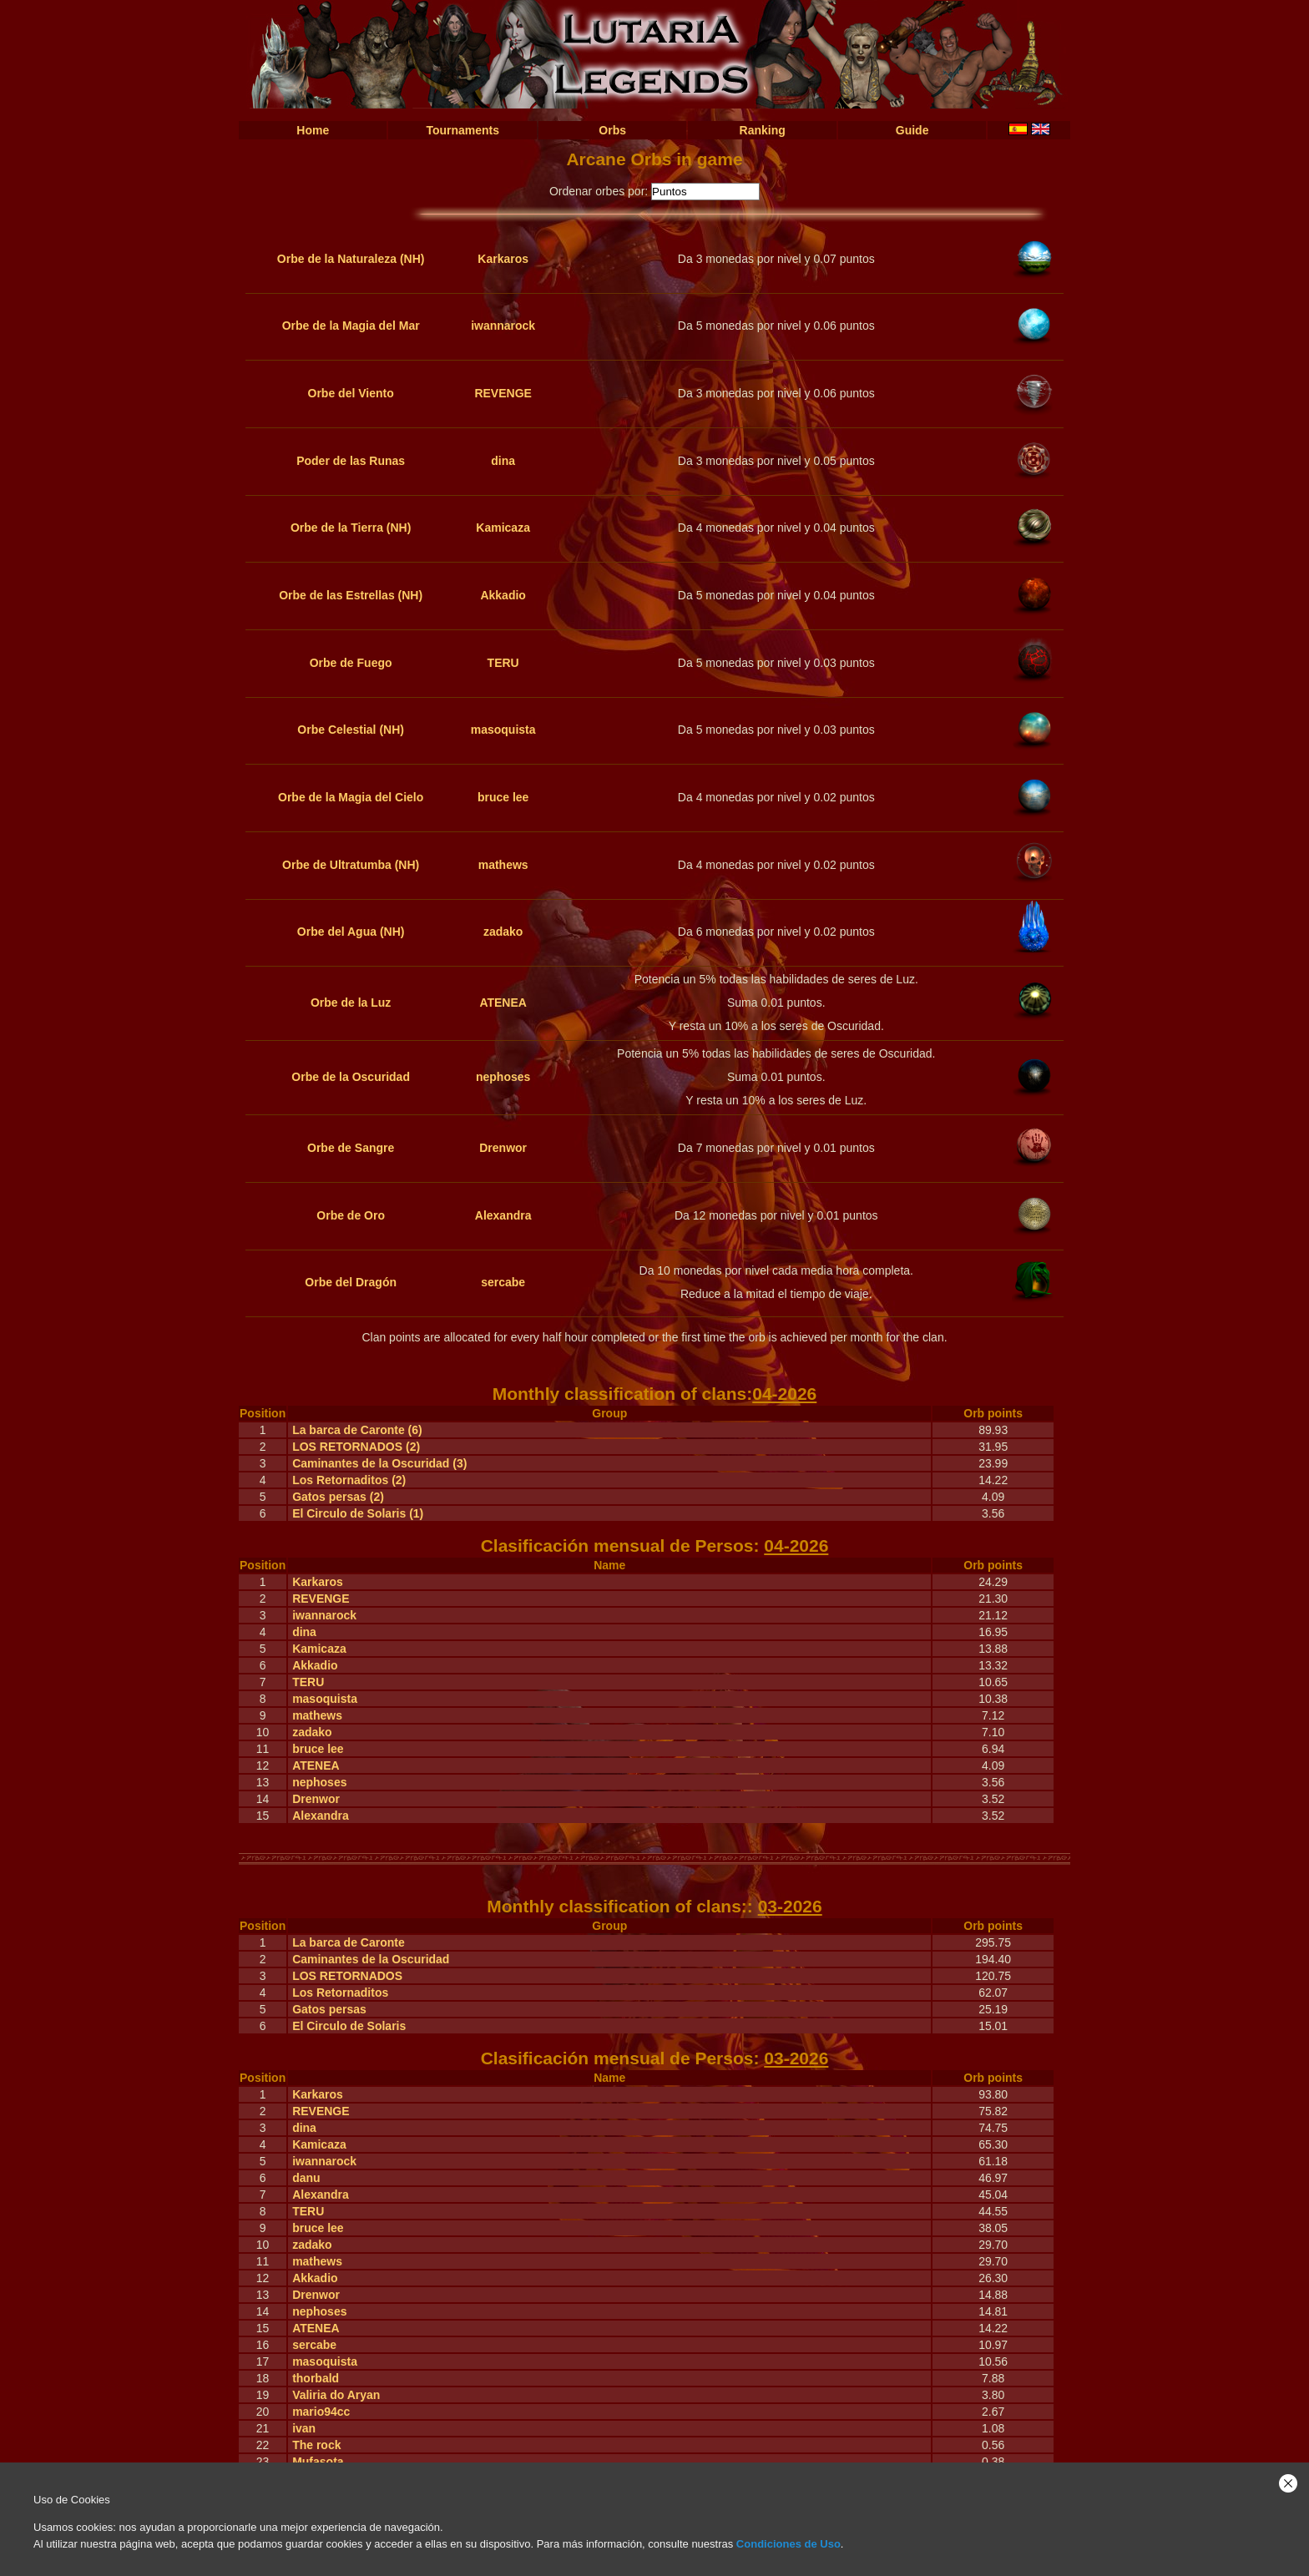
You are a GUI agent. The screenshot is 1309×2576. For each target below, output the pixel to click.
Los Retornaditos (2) (349, 1480)
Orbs (612, 130)
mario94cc (321, 2411)
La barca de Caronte (348, 1942)
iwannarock (503, 325)
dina (503, 460)
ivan (304, 2428)
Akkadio (502, 595)
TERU (503, 662)
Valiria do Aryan (336, 2395)
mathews (503, 864)
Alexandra (503, 1215)
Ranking (763, 130)
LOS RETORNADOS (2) (356, 1446)
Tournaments (462, 130)
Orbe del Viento (351, 393)
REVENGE (502, 393)
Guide (912, 130)
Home (312, 130)
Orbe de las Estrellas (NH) (350, 595)
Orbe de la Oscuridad (350, 1076)
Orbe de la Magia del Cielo (350, 797)
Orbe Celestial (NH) (350, 729)
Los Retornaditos (340, 1992)
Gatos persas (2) (338, 1496)
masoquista (503, 729)
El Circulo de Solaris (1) (357, 1513)
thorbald (315, 2378)
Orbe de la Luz (351, 1002)
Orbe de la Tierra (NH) (351, 527)
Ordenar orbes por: (598, 191)
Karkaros (503, 258)
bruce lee (503, 797)
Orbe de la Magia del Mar (351, 325)
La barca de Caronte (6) (357, 1430)
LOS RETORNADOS (347, 1976)
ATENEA (503, 1002)
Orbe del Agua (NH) (351, 931)
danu (306, 2178)
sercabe (503, 1282)
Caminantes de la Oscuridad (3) (379, 1463)
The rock (316, 2445)
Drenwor (503, 1147)
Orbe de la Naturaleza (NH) (351, 258)
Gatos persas (329, 2009)
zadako (503, 931)
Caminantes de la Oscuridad (370, 1959)
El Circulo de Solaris (349, 2026)
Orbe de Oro (350, 1215)
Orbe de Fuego (351, 662)
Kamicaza (503, 527)
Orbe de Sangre (350, 1147)
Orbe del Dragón (351, 1282)
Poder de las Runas (350, 460)
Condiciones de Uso (788, 2544)
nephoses (503, 1076)
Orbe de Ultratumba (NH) (350, 864)
